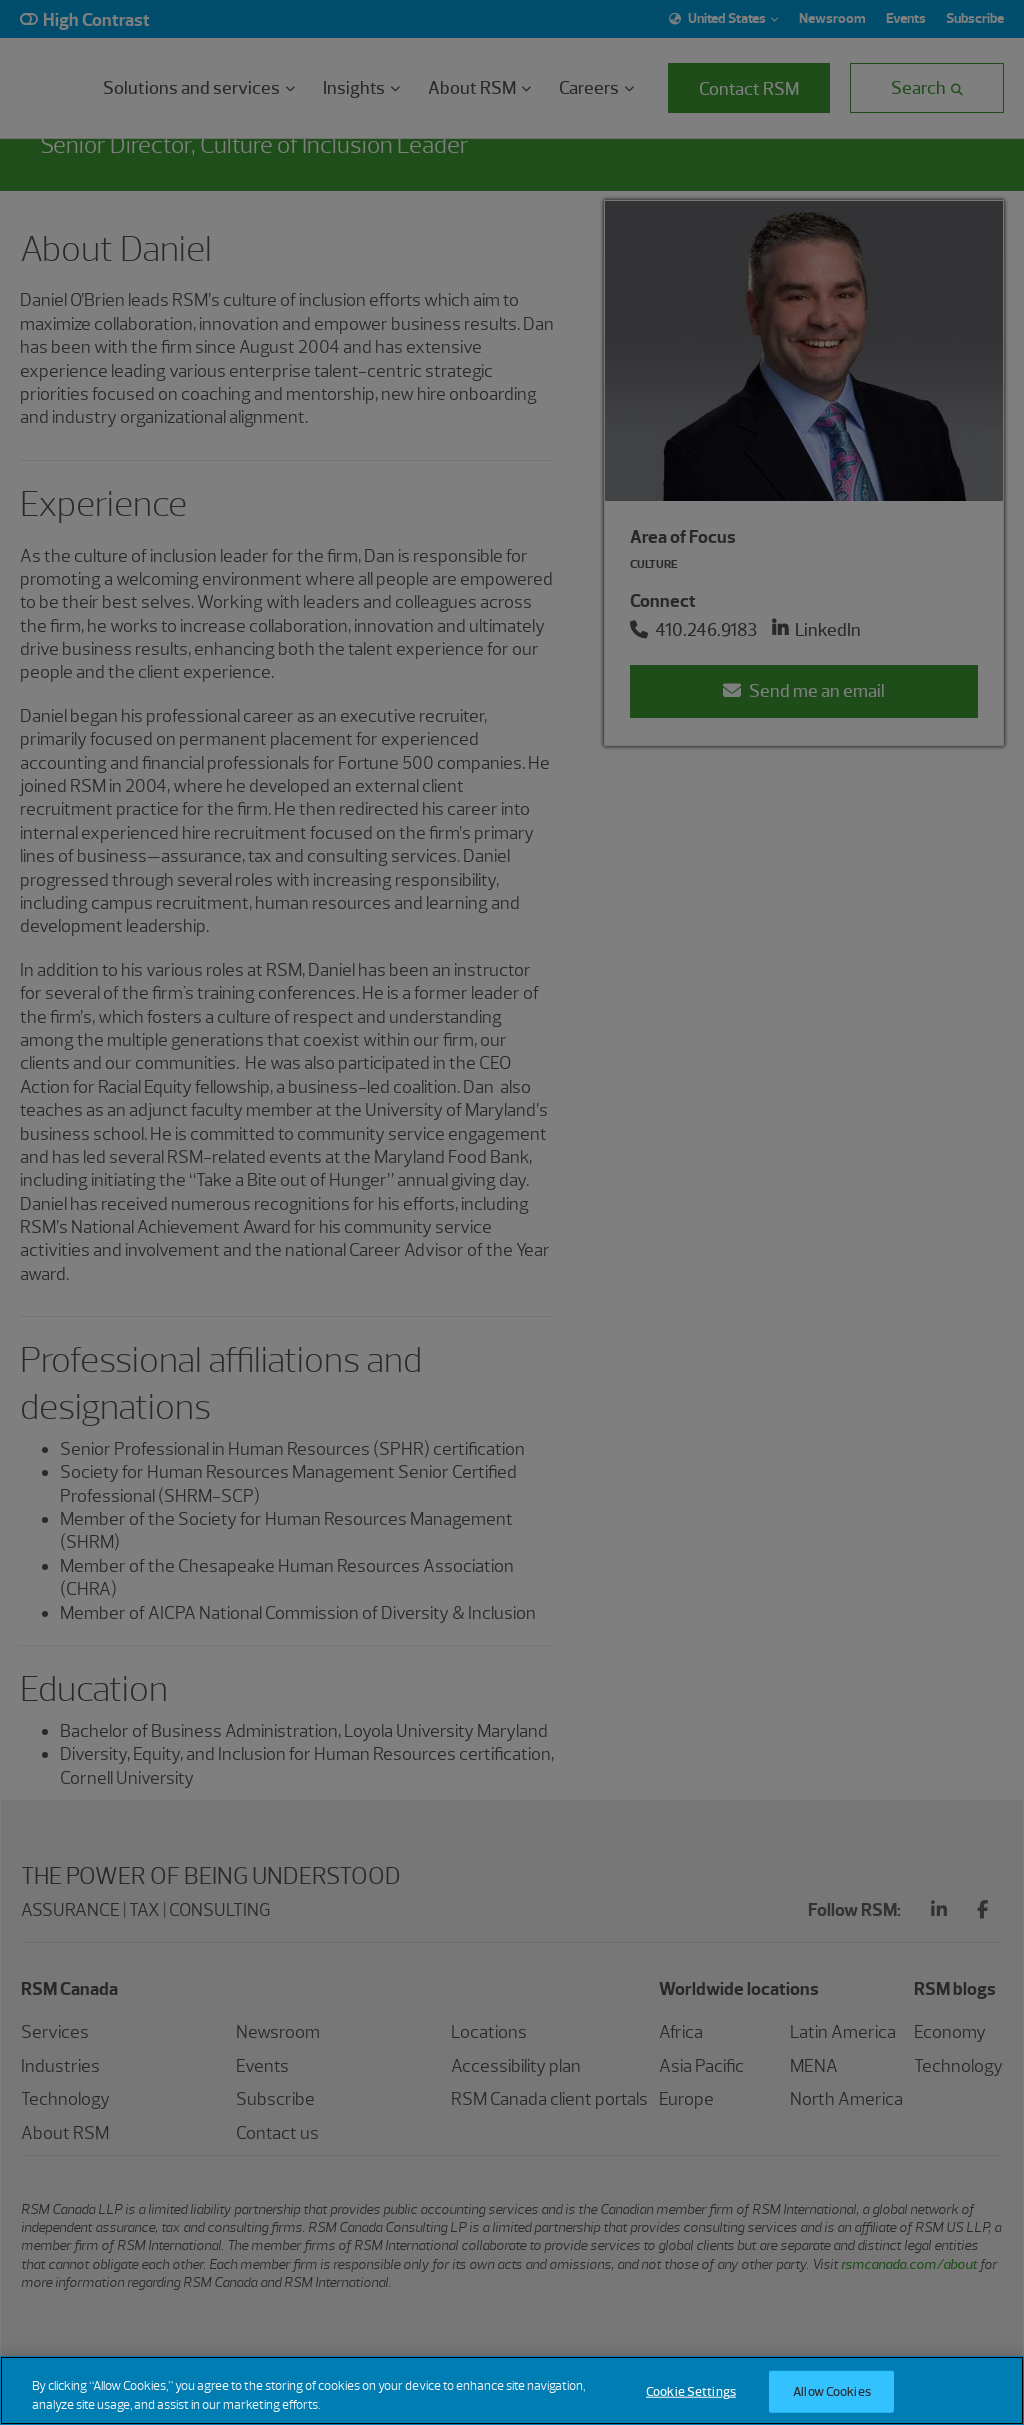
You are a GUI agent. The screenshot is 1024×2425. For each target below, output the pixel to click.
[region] (512, 2390)
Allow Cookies (832, 2391)
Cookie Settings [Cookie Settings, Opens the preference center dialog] (691, 2391)
